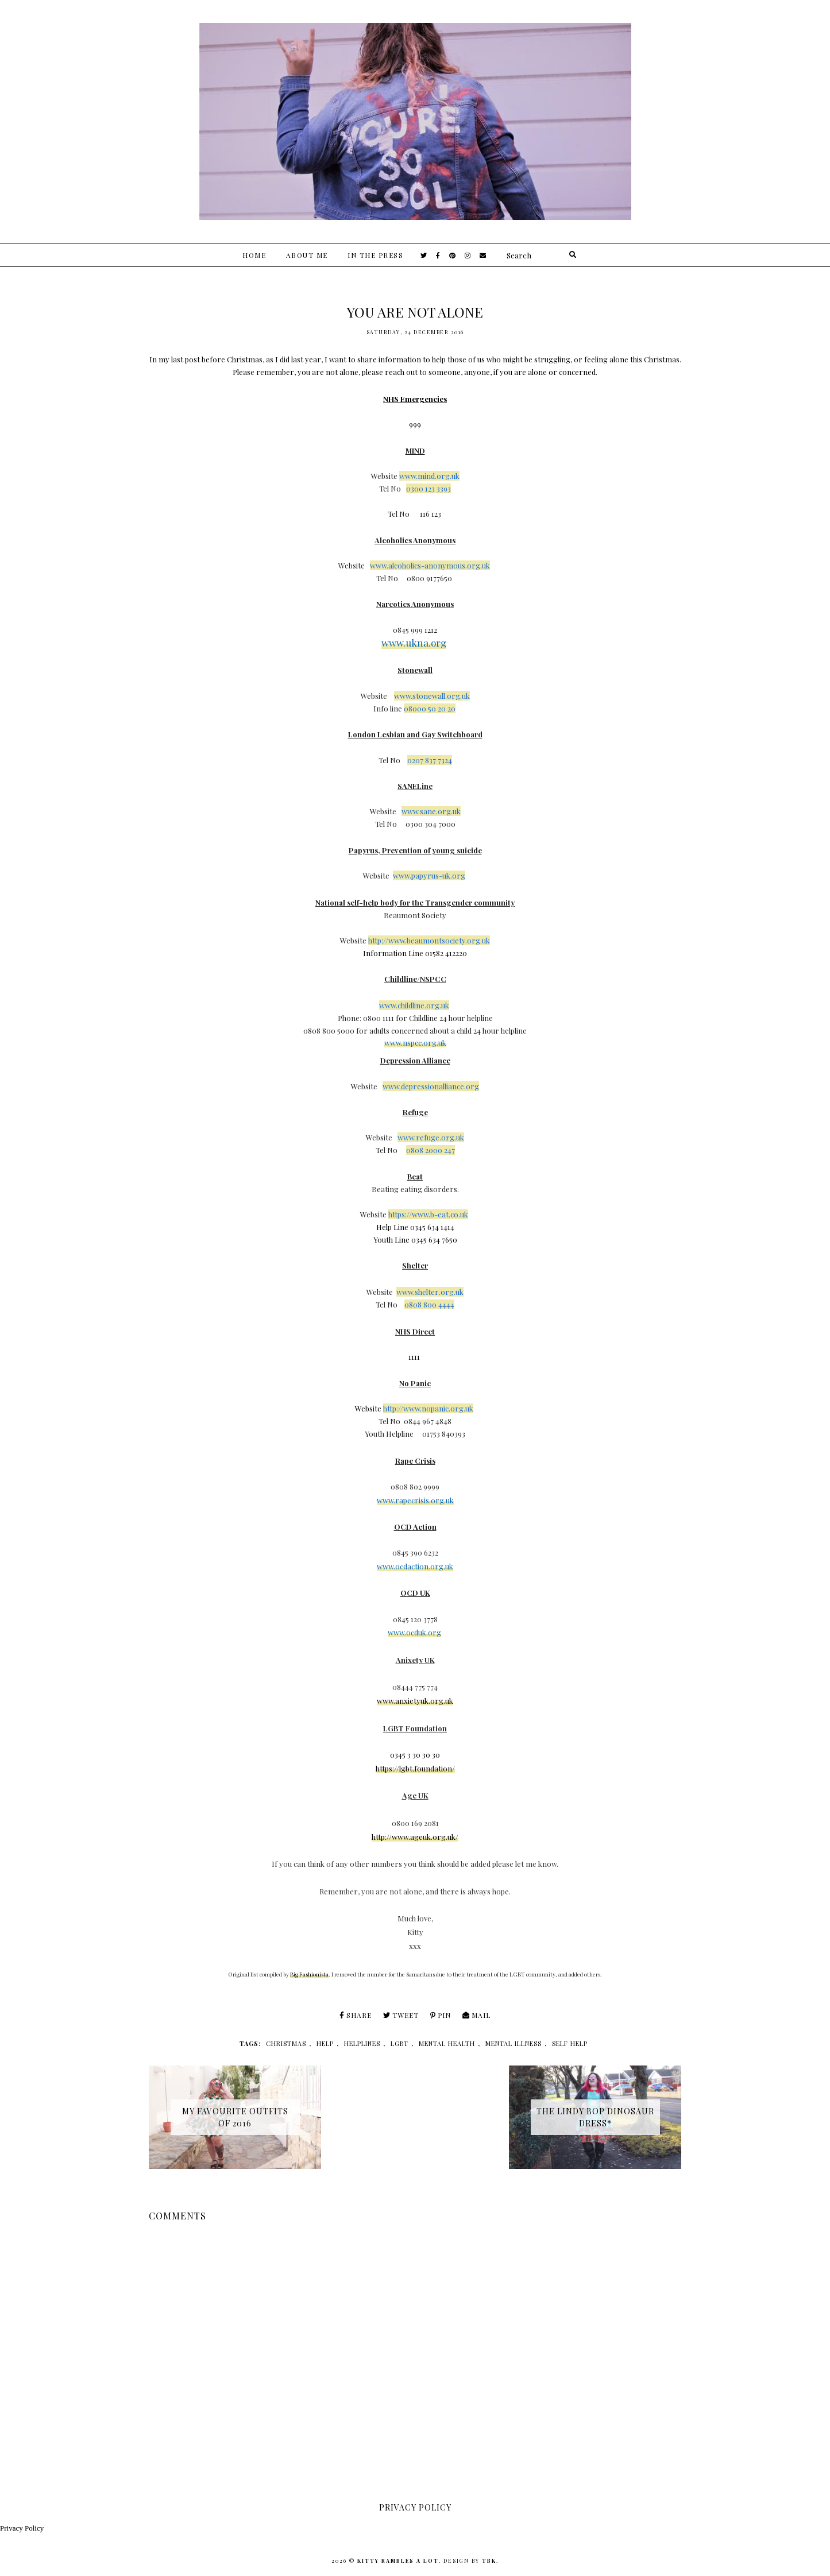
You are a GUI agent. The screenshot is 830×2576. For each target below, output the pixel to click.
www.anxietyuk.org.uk (415, 1700)
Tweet (401, 2015)
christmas (286, 2043)
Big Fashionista (309, 1974)
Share (355, 2015)
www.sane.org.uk (431, 811)
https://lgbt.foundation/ (415, 1768)
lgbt (399, 2043)
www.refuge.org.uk (430, 1137)
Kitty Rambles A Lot (398, 2560)
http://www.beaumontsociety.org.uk (429, 940)
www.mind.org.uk (429, 476)
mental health (447, 2043)
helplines (362, 2043)
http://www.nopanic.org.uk (428, 1408)
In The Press (375, 255)
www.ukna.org (413, 642)
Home (254, 255)
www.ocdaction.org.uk (415, 1566)
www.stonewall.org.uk (432, 696)
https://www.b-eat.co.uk (428, 1214)
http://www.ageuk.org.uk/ (415, 1837)
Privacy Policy (22, 2528)
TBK (489, 2560)
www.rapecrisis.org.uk (415, 1500)
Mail (476, 2015)
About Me (307, 255)
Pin (440, 2015)
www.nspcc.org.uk (415, 1042)
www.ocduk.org (414, 1632)
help (325, 2043)
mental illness (513, 2043)
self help (570, 2043)
